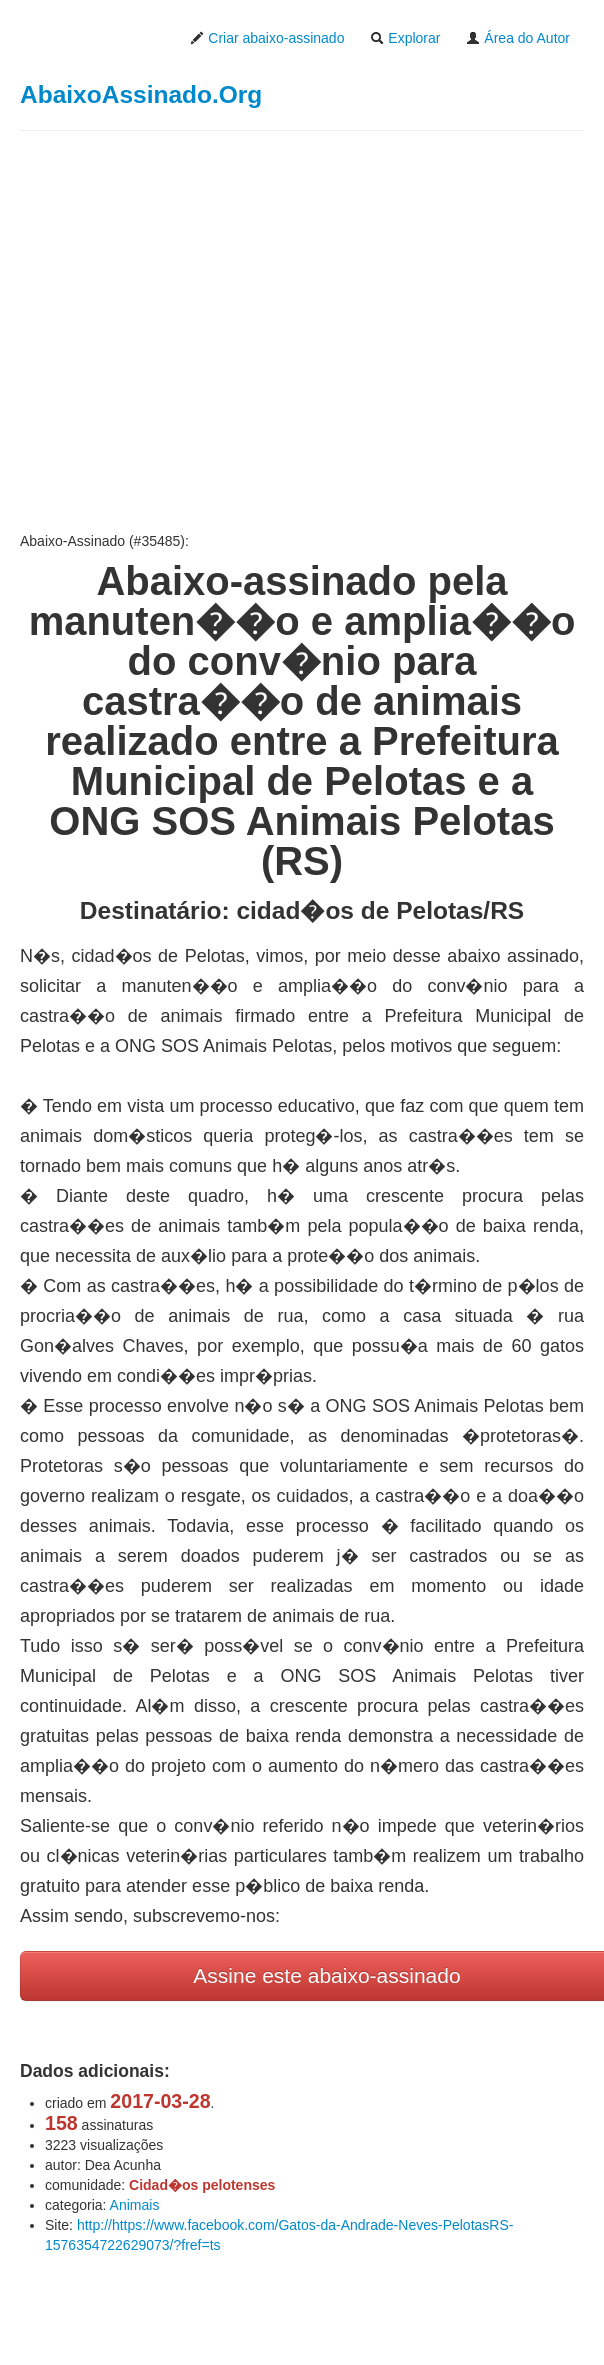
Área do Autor (518, 38)
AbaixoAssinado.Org (141, 94)
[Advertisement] (302, 331)
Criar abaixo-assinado (267, 38)
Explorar (405, 38)
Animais (135, 2205)
